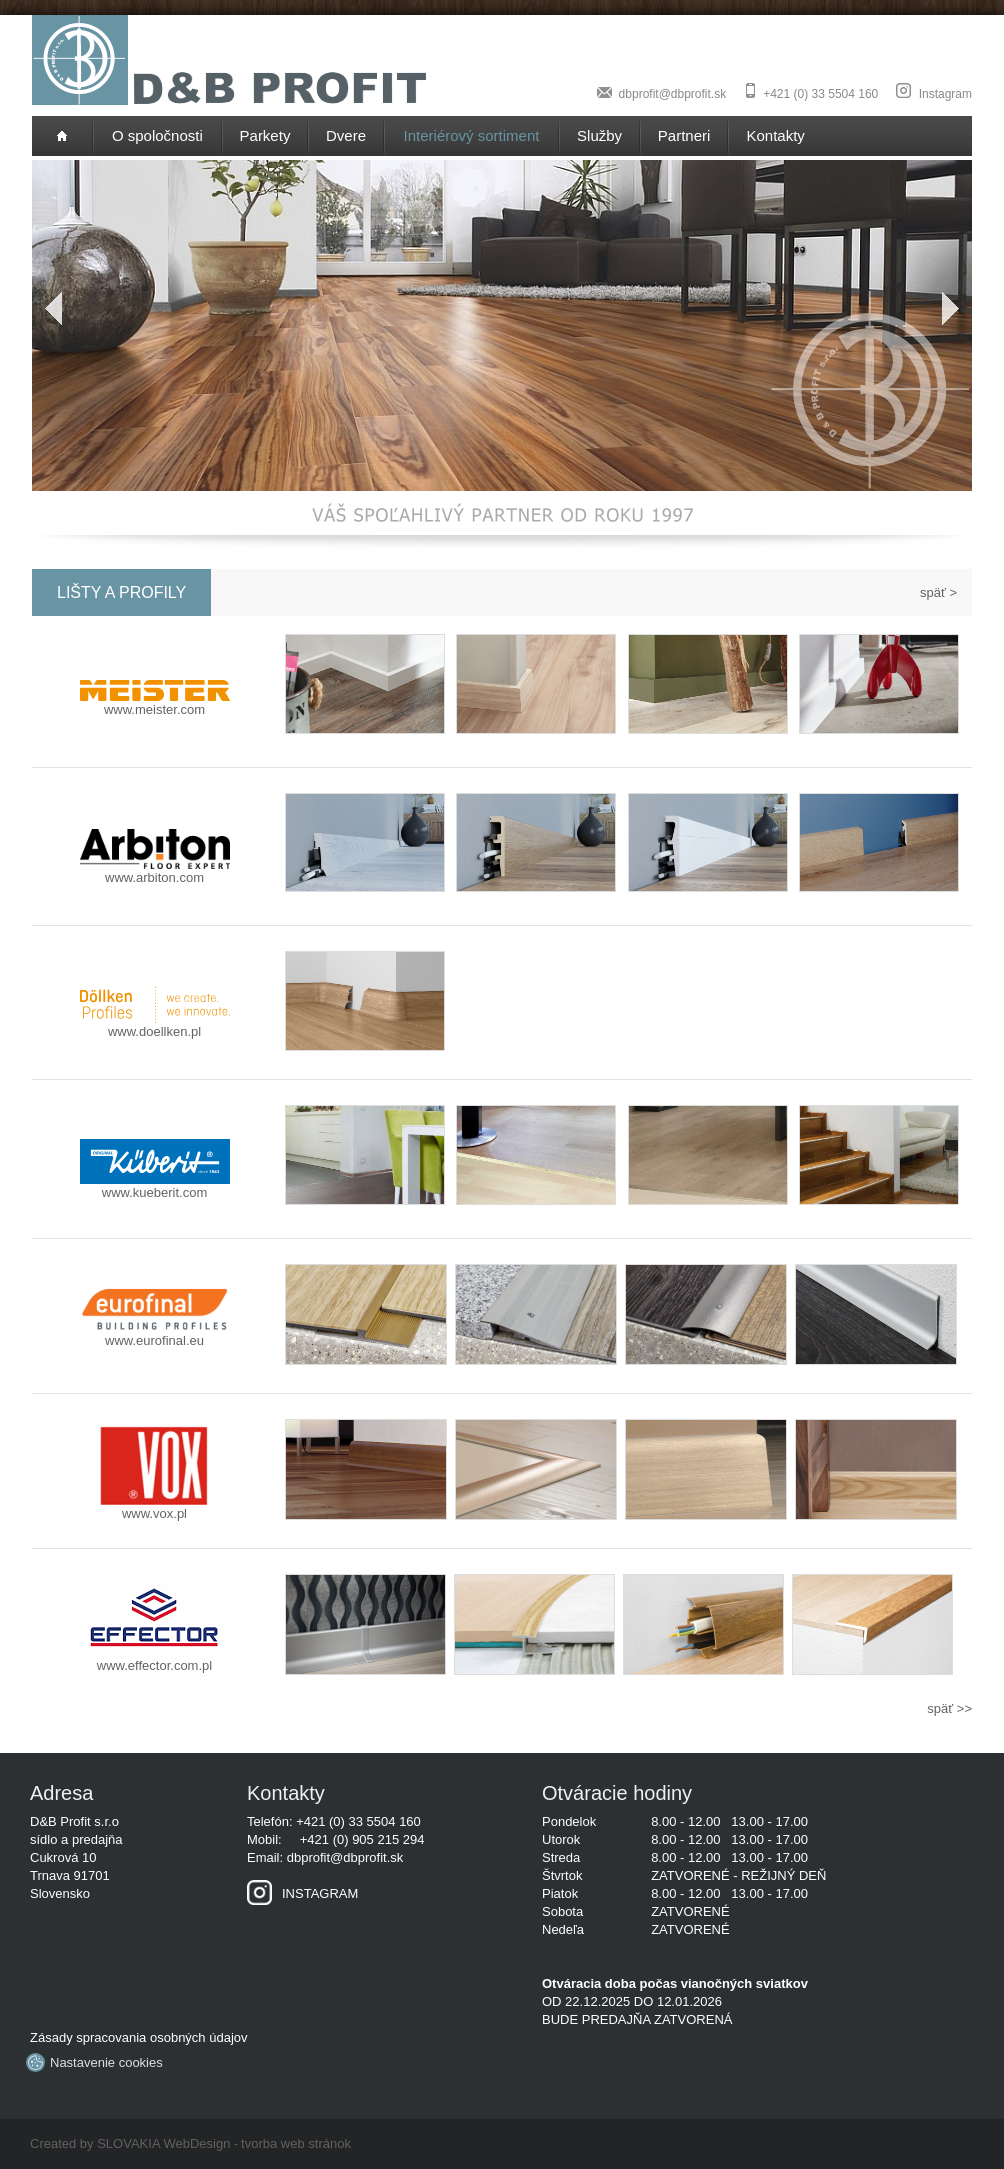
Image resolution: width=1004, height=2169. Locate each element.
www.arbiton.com (155, 871)
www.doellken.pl (155, 1025)
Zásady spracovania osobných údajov (139, 2037)
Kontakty (776, 135)
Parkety (265, 135)
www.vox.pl (155, 1507)
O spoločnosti (157, 135)
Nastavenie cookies (96, 2062)
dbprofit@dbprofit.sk (673, 94)
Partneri (684, 135)
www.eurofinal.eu (154, 1334)
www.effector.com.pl (154, 1659)
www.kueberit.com (155, 1186)
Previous (47, 308)
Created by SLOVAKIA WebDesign (130, 2143)
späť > (938, 592)
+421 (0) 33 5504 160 (820, 94)
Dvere (346, 135)
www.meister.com (155, 703)
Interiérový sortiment (472, 135)
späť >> (949, 1708)
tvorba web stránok (296, 2143)
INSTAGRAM (302, 1893)
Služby (599, 135)
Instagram (945, 94)
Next (957, 308)
